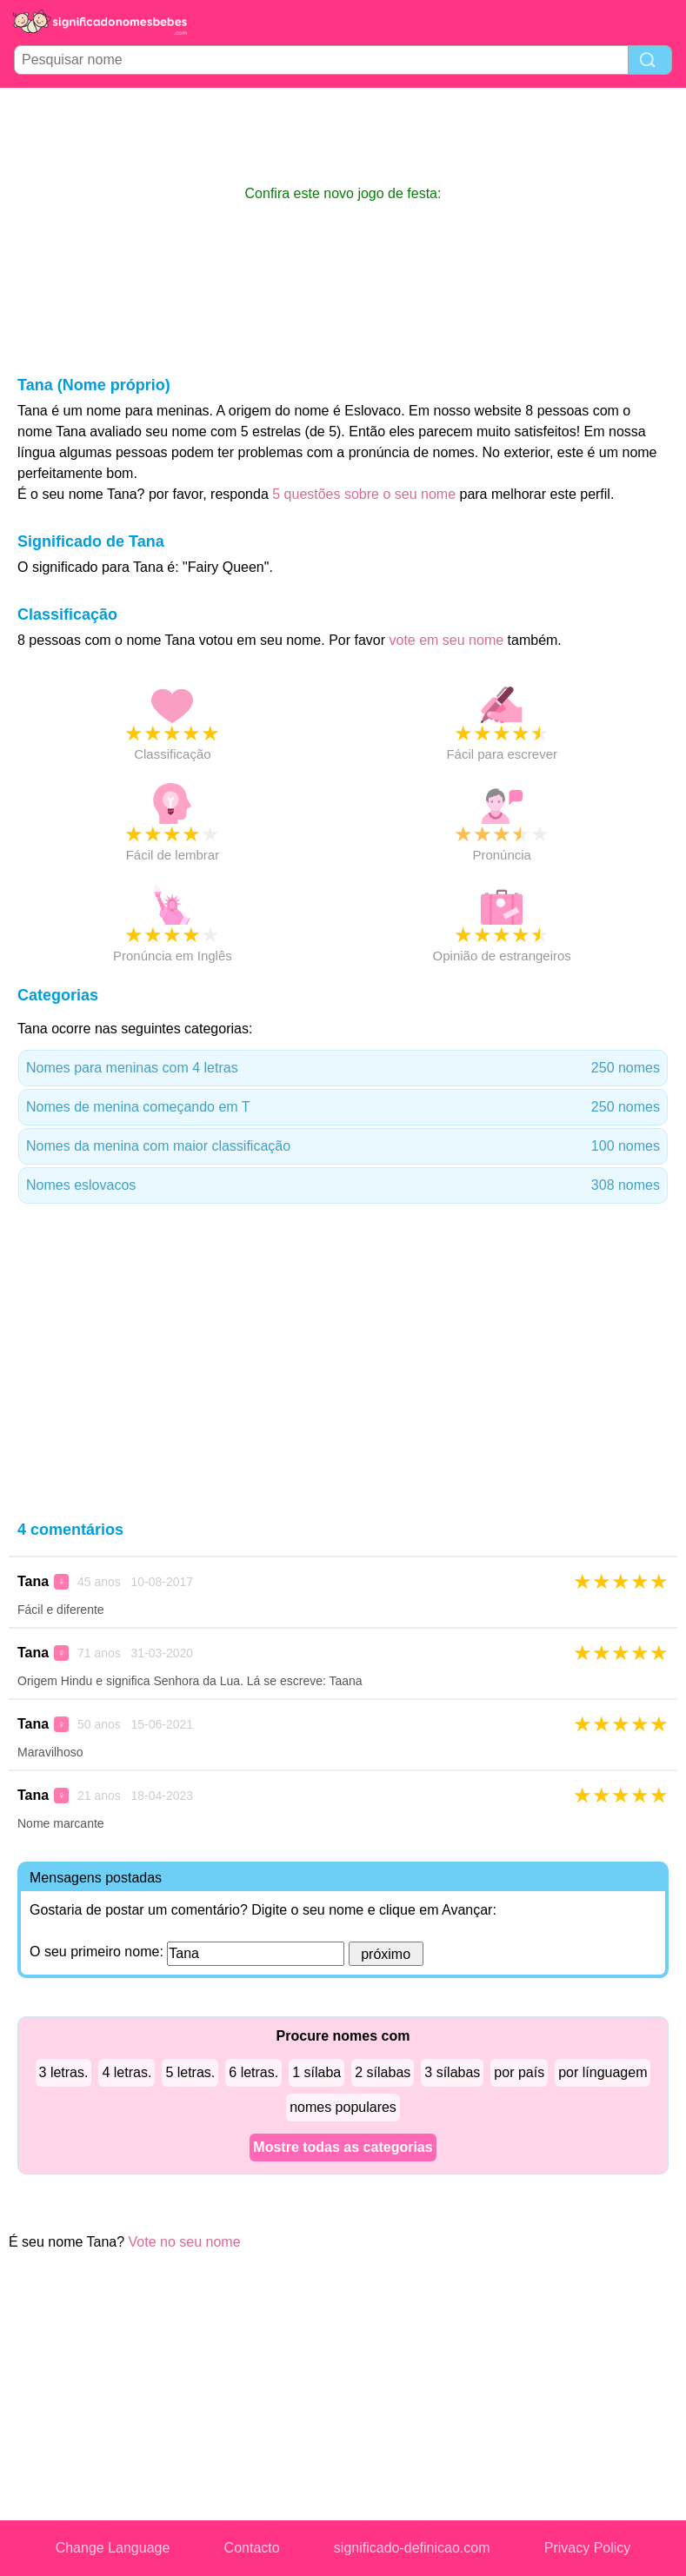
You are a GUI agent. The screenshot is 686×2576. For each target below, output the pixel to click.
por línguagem (602, 2072)
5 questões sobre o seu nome (364, 494)
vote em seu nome (447, 640)
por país (519, 2072)
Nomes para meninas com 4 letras (343, 1068)
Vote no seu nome (185, 2241)
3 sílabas (452, 2072)
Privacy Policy (587, 2547)
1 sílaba (316, 2072)
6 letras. (253, 2072)
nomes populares (343, 2107)
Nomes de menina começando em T (343, 1107)
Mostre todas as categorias (342, 2147)
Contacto (252, 2547)
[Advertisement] (343, 135)
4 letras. (126, 2072)
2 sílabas (382, 2072)
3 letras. (64, 2072)
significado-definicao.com (412, 2547)
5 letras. (190, 2072)
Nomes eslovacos (343, 1185)
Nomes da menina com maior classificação (343, 1146)
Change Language (113, 2547)
